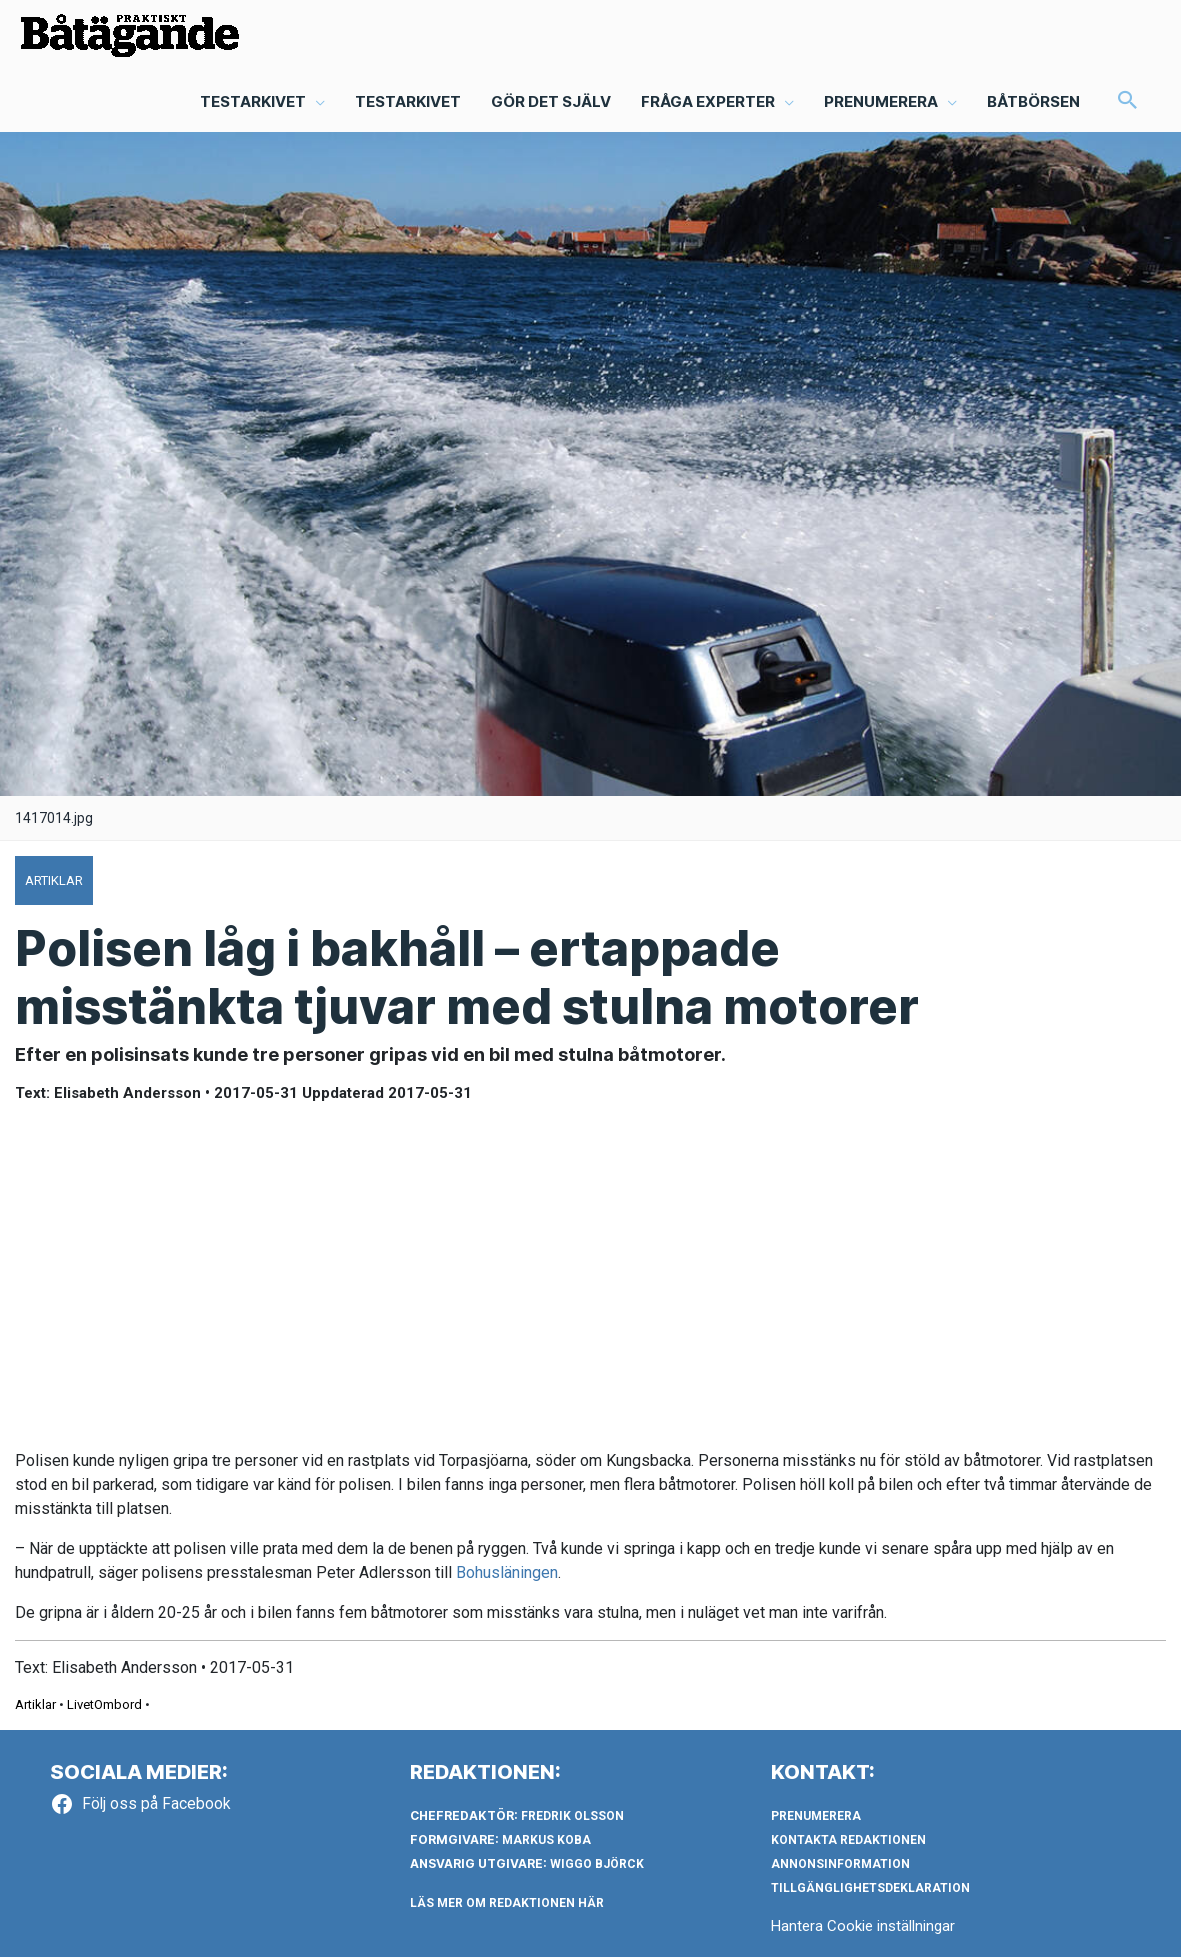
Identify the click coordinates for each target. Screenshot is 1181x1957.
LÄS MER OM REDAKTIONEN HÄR (507, 1903)
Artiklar (35, 1704)
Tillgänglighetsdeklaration (870, 1888)
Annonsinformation (840, 1864)
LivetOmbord (104, 1704)
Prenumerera (816, 1816)
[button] (1128, 102)
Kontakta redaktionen (848, 1840)
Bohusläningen (507, 1572)
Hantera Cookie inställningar (863, 1926)
